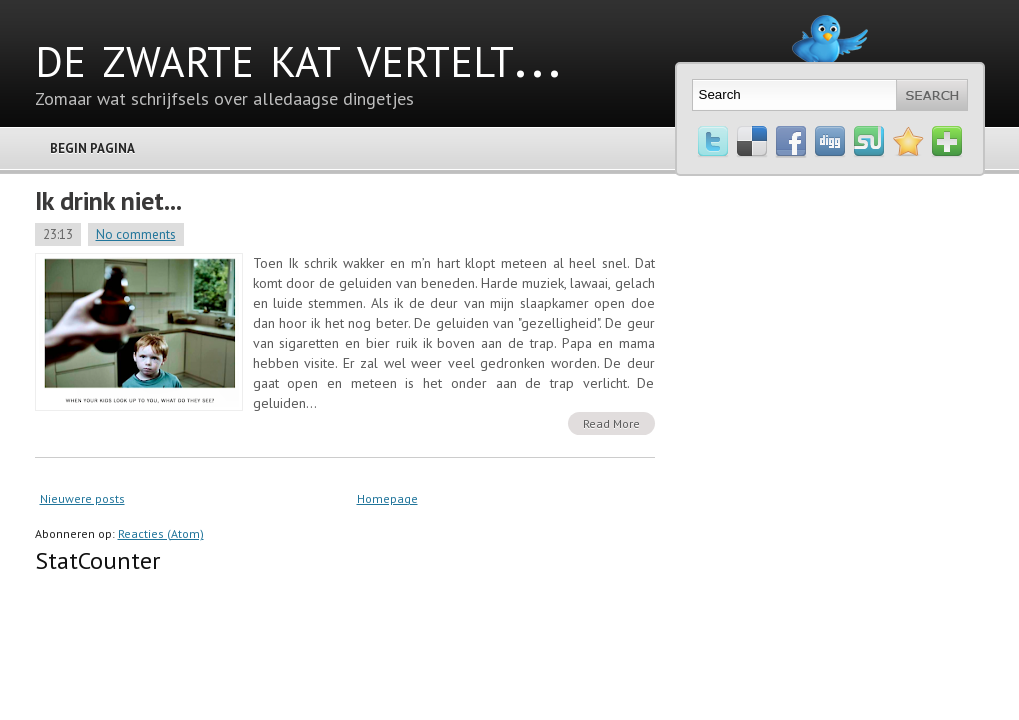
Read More (611, 423)
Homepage (387, 498)
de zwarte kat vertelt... (298, 55)
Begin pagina (92, 148)
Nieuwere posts (82, 498)
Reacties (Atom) (161, 533)
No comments (136, 234)
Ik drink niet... (108, 200)
